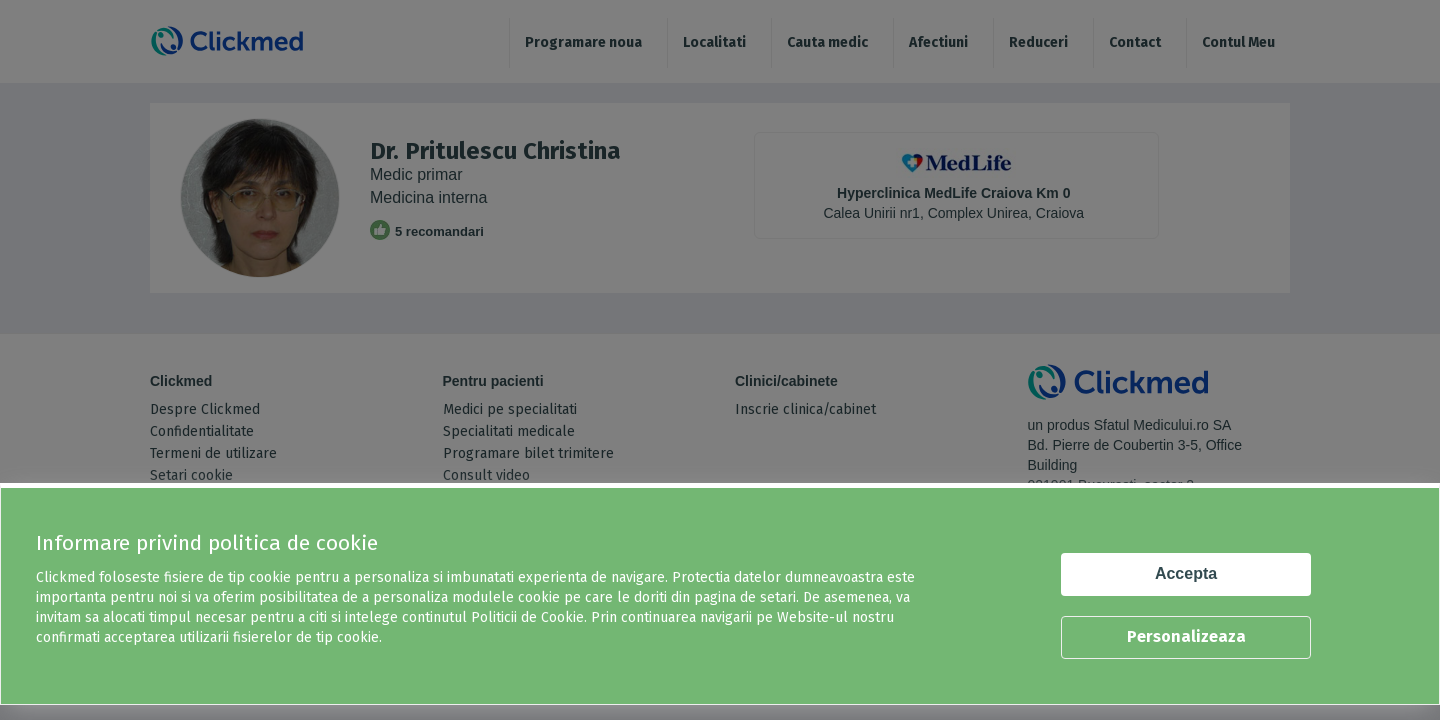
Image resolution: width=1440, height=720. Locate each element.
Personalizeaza (1186, 636)
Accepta (1186, 573)
